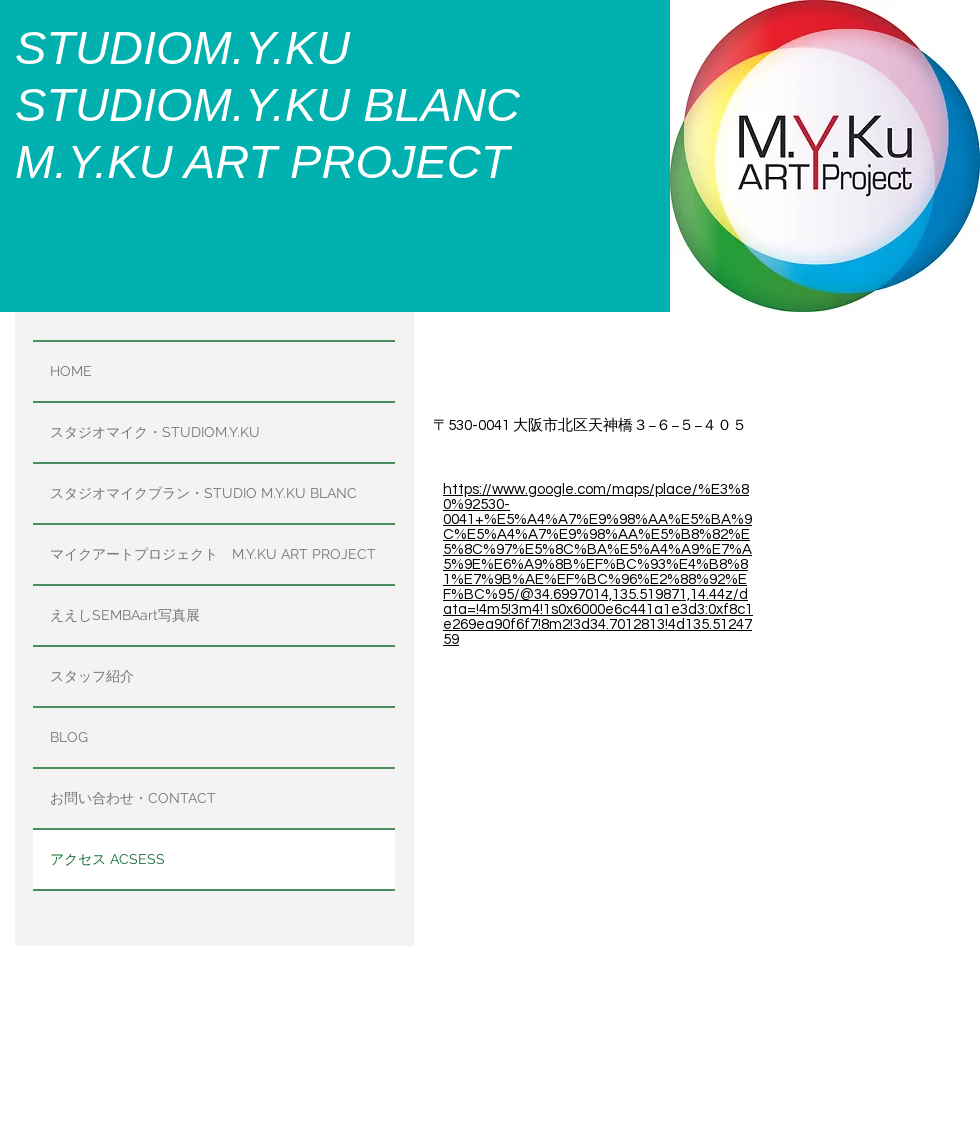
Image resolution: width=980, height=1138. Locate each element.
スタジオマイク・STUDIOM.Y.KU (155, 432)
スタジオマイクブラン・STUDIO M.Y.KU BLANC (203, 493)
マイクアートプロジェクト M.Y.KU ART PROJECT (213, 554)
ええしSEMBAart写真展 (125, 615)
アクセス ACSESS (107, 859)
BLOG (69, 737)
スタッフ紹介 (92, 676)
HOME (71, 371)
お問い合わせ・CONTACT (133, 798)
